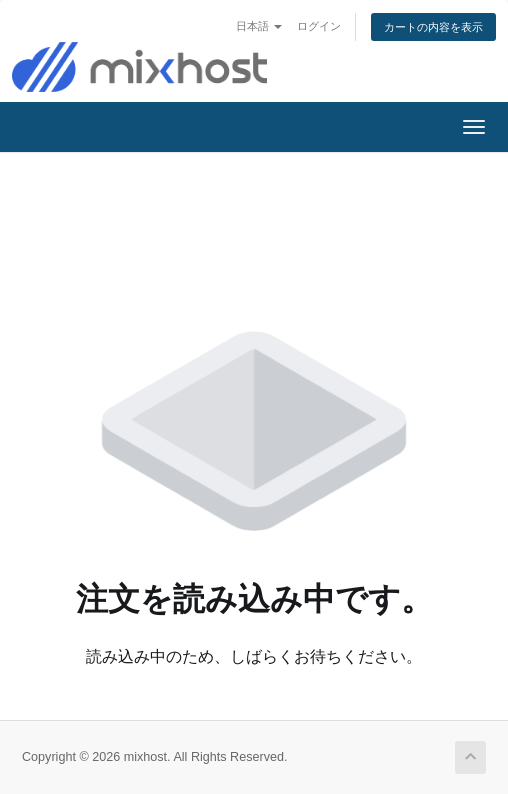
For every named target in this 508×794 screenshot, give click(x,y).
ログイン (319, 26)
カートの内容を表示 (433, 27)
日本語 (259, 26)
